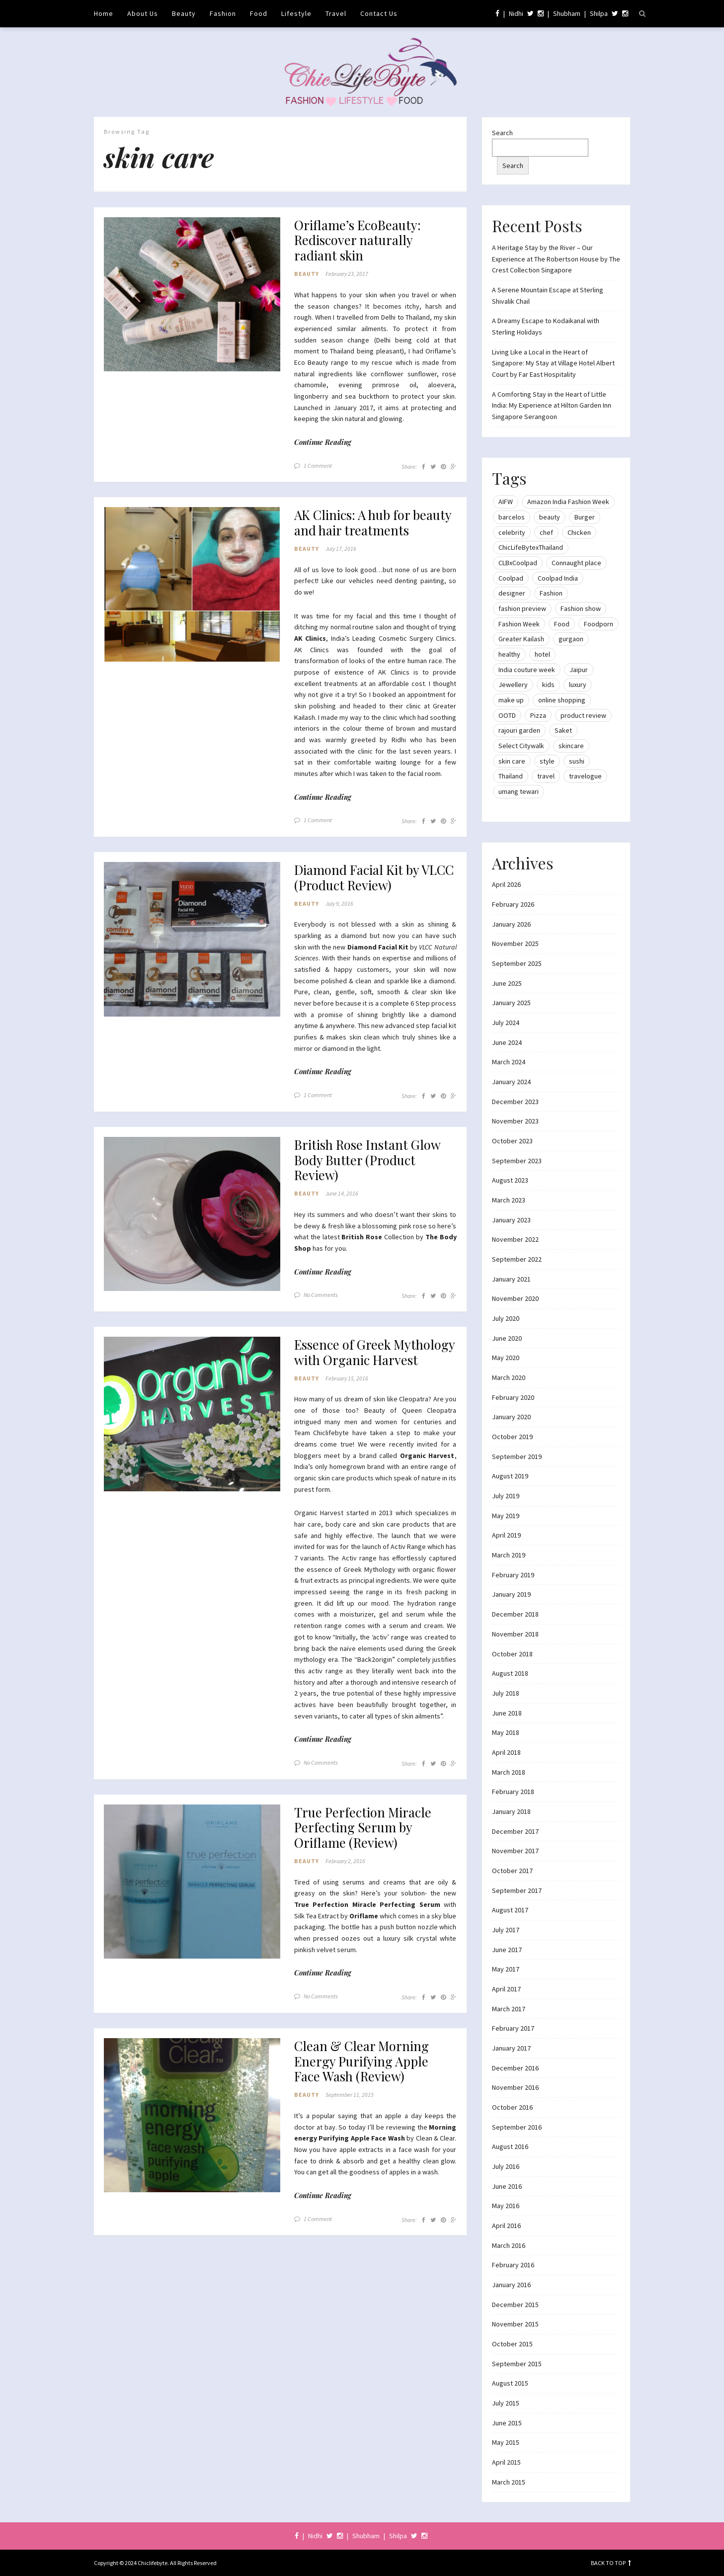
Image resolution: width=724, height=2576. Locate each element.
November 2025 (515, 943)
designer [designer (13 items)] (511, 593)
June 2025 (507, 983)
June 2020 (507, 1338)
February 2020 (513, 1397)
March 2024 (508, 1061)
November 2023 (515, 1120)
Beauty (184, 13)
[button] (192, 294)
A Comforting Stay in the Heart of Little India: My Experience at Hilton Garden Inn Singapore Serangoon (551, 405)
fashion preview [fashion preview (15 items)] (522, 608)
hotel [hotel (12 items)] (542, 654)
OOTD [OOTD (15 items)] (507, 715)
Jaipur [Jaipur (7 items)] (578, 669)
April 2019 (506, 1535)
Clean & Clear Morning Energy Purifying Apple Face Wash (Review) (367, 2117)
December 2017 (515, 1831)
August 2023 (510, 1180)
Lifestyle (296, 13)
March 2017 (508, 2008)
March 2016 (508, 2245)
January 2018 (511, 1811)
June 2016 (507, 2186)
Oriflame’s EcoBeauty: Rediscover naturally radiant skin (362, 242)
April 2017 (506, 1988)
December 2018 (515, 1614)
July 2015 (505, 2403)
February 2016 (513, 2264)
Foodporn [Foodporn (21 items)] (598, 623)
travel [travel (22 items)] (546, 776)
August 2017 (510, 1909)
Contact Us (379, 13)
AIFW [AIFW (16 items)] (505, 501)
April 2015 (506, 2462)
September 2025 (517, 963)
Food (258, 13)
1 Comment (318, 469)
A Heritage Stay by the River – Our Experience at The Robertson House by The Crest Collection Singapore (556, 258)
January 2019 (511, 1594)
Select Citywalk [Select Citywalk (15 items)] (521, 745)
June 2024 (507, 1042)
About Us (142, 13)
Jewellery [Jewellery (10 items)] (513, 684)
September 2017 (517, 1890)
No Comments (321, 1325)
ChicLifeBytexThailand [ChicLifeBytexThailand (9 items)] (530, 547)
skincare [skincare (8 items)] (571, 745)
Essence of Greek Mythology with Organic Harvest (369, 1392)
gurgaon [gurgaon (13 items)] (571, 638)
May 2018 (505, 1732)
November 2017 (515, 1850)
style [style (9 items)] (547, 761)
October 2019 (512, 1436)
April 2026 (506, 884)
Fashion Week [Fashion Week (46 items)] (519, 623)
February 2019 (513, 1574)
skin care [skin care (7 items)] (511, 761)
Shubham (566, 13)
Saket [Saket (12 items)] (563, 730)
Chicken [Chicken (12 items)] (579, 532)
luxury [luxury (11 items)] (577, 684)
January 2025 (511, 1002)
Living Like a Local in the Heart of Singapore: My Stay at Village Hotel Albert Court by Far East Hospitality (553, 363)
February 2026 (513, 904)
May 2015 (505, 2442)
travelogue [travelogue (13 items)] (585, 776)
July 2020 (505, 1318)
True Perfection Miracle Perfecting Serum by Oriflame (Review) (368, 1879)
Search (502, 132)
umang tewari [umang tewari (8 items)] (518, 791)
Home (103, 13)
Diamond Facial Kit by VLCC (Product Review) (366, 902)
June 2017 (507, 1949)
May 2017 (505, 1969)
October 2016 (512, 2107)
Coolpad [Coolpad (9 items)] (510, 578)
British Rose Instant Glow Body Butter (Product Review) (374, 1188)
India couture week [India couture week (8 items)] (526, 669)
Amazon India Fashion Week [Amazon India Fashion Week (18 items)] (568, 501)
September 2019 (517, 1456)
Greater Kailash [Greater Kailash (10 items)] (521, 638)
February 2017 (513, 2028)
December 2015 (515, 2304)
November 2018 (515, 1634)
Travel (335, 13)
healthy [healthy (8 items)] (509, 654)
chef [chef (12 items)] (546, 532)
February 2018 (513, 1791)
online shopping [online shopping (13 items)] (561, 699)
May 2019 (505, 1515)
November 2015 (515, 2323)
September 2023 (517, 1160)
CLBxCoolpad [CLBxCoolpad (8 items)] (517, 562)
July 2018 (505, 1693)
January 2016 (511, 2284)
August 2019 (510, 1475)
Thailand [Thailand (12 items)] (510, 776)
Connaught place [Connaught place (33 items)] (576, 562)
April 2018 (506, 1752)
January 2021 (511, 1279)
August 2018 (510, 1673)
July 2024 (505, 1022)
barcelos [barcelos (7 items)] (511, 517)
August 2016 (510, 2146)
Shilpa (599, 13)
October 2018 (512, 1653)
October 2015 (512, 2343)
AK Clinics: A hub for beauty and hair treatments (358, 536)
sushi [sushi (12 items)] (576, 761)
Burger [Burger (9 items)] (584, 517)
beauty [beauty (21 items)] (549, 517)
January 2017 (511, 2048)
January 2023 (511, 1219)
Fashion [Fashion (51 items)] (551, 593)
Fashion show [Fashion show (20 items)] (581, 608)
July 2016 (505, 2166)
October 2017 (512, 1870)
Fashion (223, 13)
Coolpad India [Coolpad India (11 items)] (558, 578)
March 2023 (508, 1200)
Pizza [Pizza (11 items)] (538, 715)
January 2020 (511, 1416)
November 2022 (515, 1239)
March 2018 (508, 1772)
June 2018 (507, 1713)
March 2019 (508, 1554)
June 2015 (507, 2422)
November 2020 (515, 1298)
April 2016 (506, 2225)
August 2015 (510, 2383)
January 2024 (511, 1081)
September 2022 (517, 1259)
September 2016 (517, 2127)
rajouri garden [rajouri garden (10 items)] (519, 730)
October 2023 (512, 1140)
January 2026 (511, 924)
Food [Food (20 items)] (561, 623)
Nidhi (516, 13)
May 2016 (505, 2205)
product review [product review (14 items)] (583, 715)
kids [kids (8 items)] (548, 684)
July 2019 (505, 1495)
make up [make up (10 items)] (511, 699)
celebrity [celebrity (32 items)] (511, 532)
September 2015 (517, 2363)
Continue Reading (322, 446)
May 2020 (505, 1357)
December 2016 (515, 2067)
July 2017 (505, 1929)
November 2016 (515, 2087)
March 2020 (508, 1377)
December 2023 (515, 1101)
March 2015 (508, 2482)
